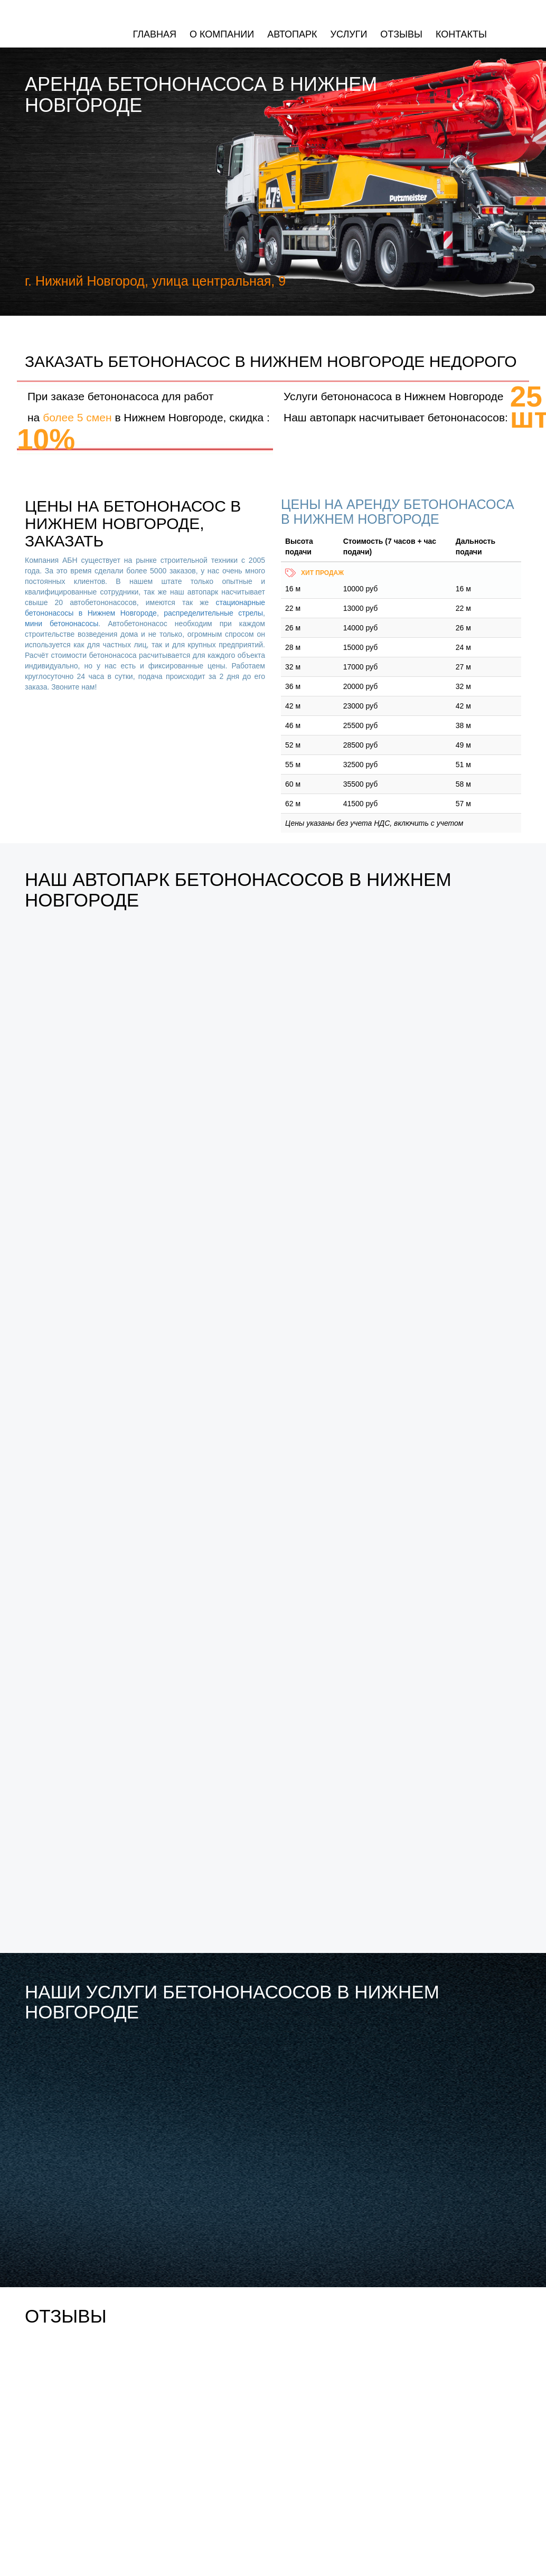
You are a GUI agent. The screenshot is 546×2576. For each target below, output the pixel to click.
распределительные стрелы (213, 613)
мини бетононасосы (61, 623)
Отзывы (401, 34)
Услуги (349, 34)
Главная (154, 34)
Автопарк (292, 34)
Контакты (461, 34)
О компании (222, 34)
